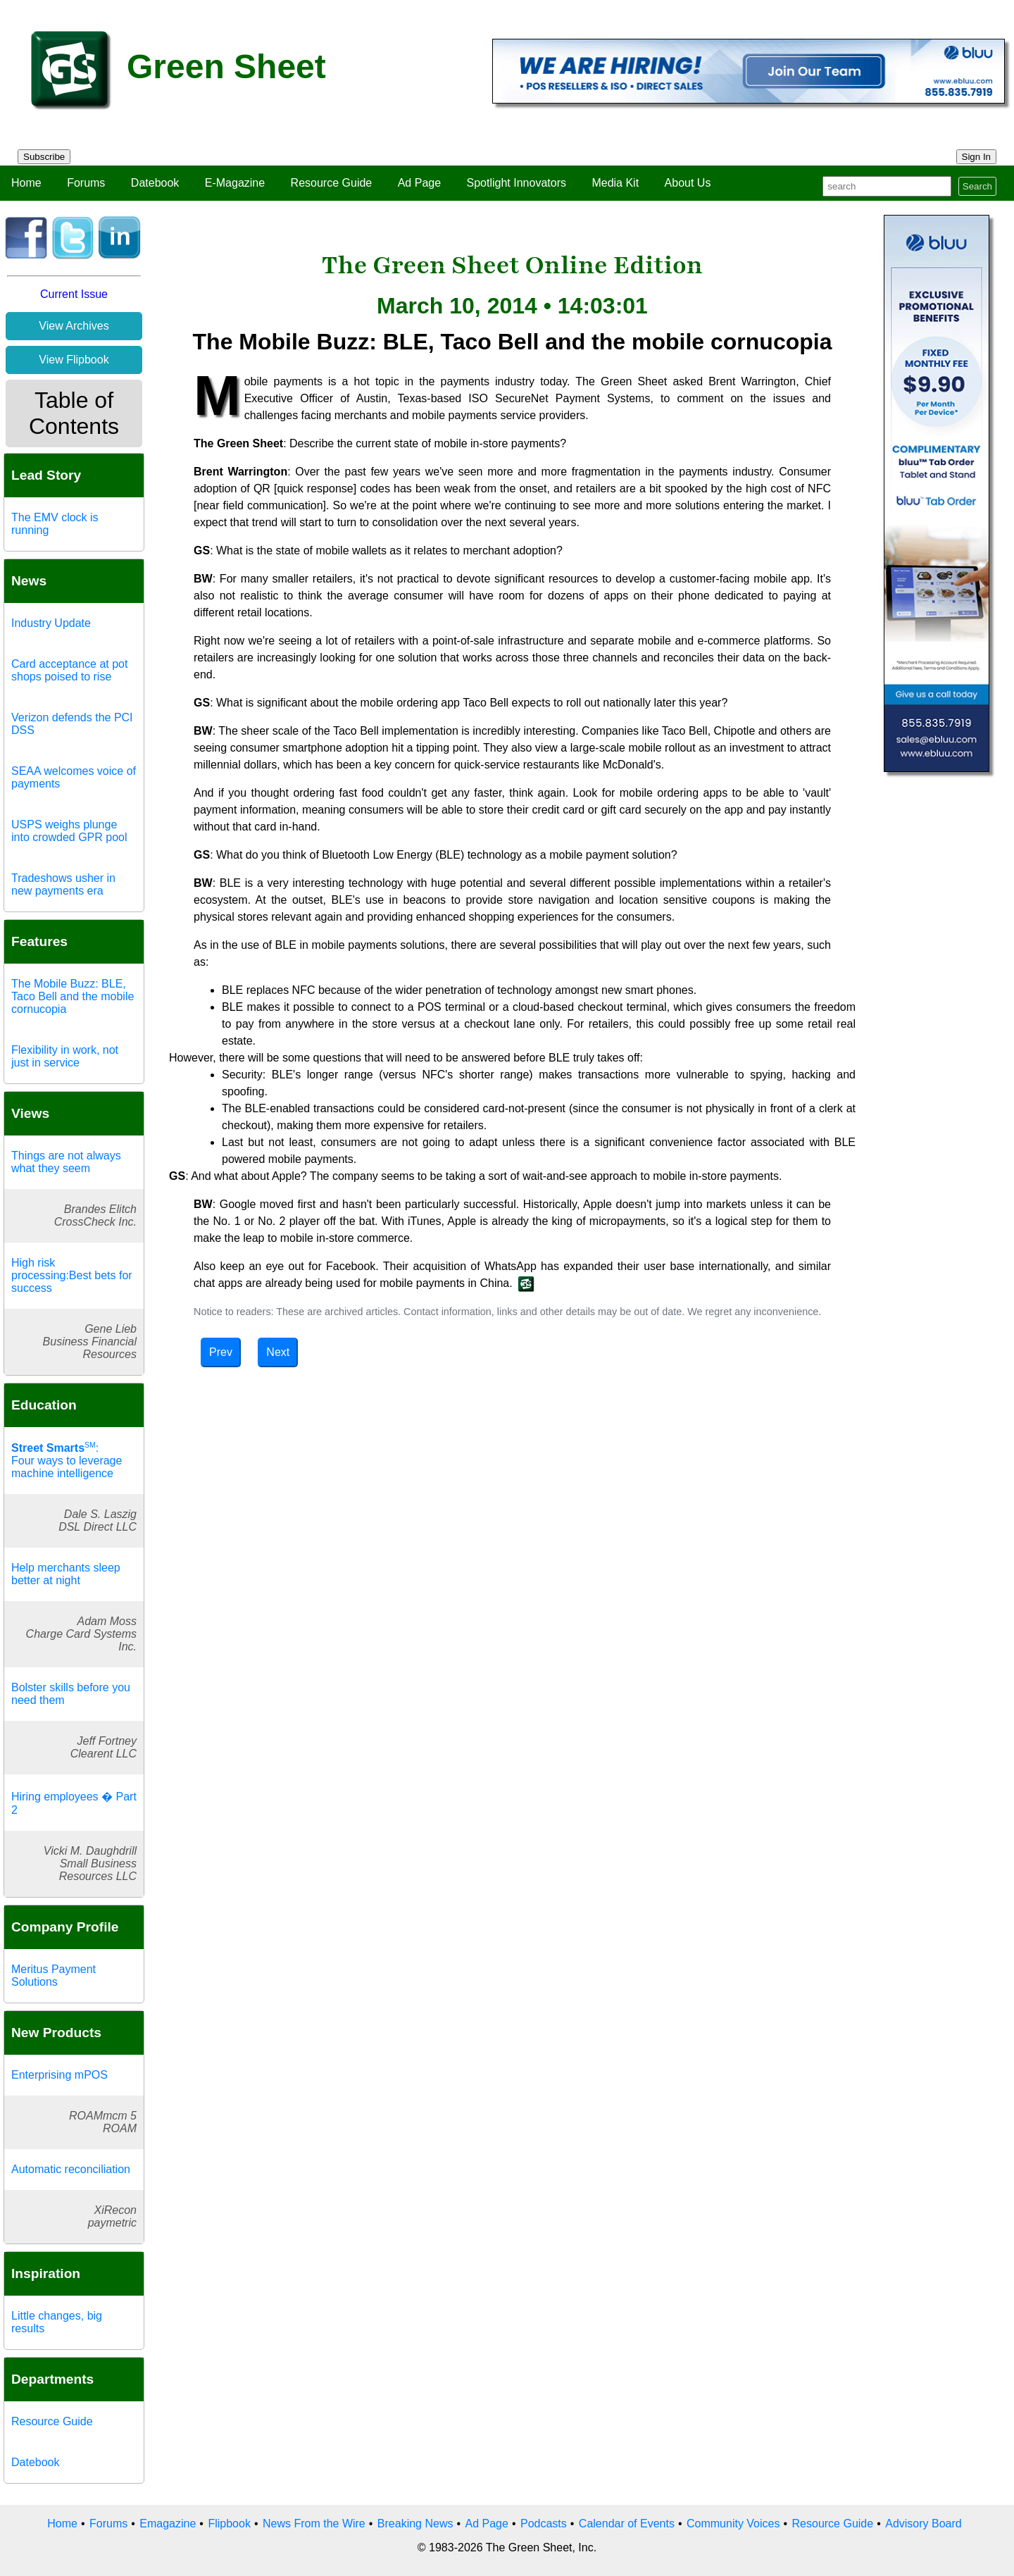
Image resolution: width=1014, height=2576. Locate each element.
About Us (688, 183)
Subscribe (44, 156)
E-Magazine (235, 183)
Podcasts (543, 2524)
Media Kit (615, 183)
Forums (86, 183)
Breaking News (415, 2524)
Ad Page (419, 183)
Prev (220, 1352)
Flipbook (229, 2524)
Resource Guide (332, 183)
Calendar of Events (627, 2524)
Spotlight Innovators (516, 183)
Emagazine (167, 2524)
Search (977, 186)
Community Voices (733, 2524)
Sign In (976, 156)
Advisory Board (923, 2524)
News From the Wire (314, 2524)
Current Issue (74, 294)
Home (26, 183)
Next (277, 1352)
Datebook (155, 183)
